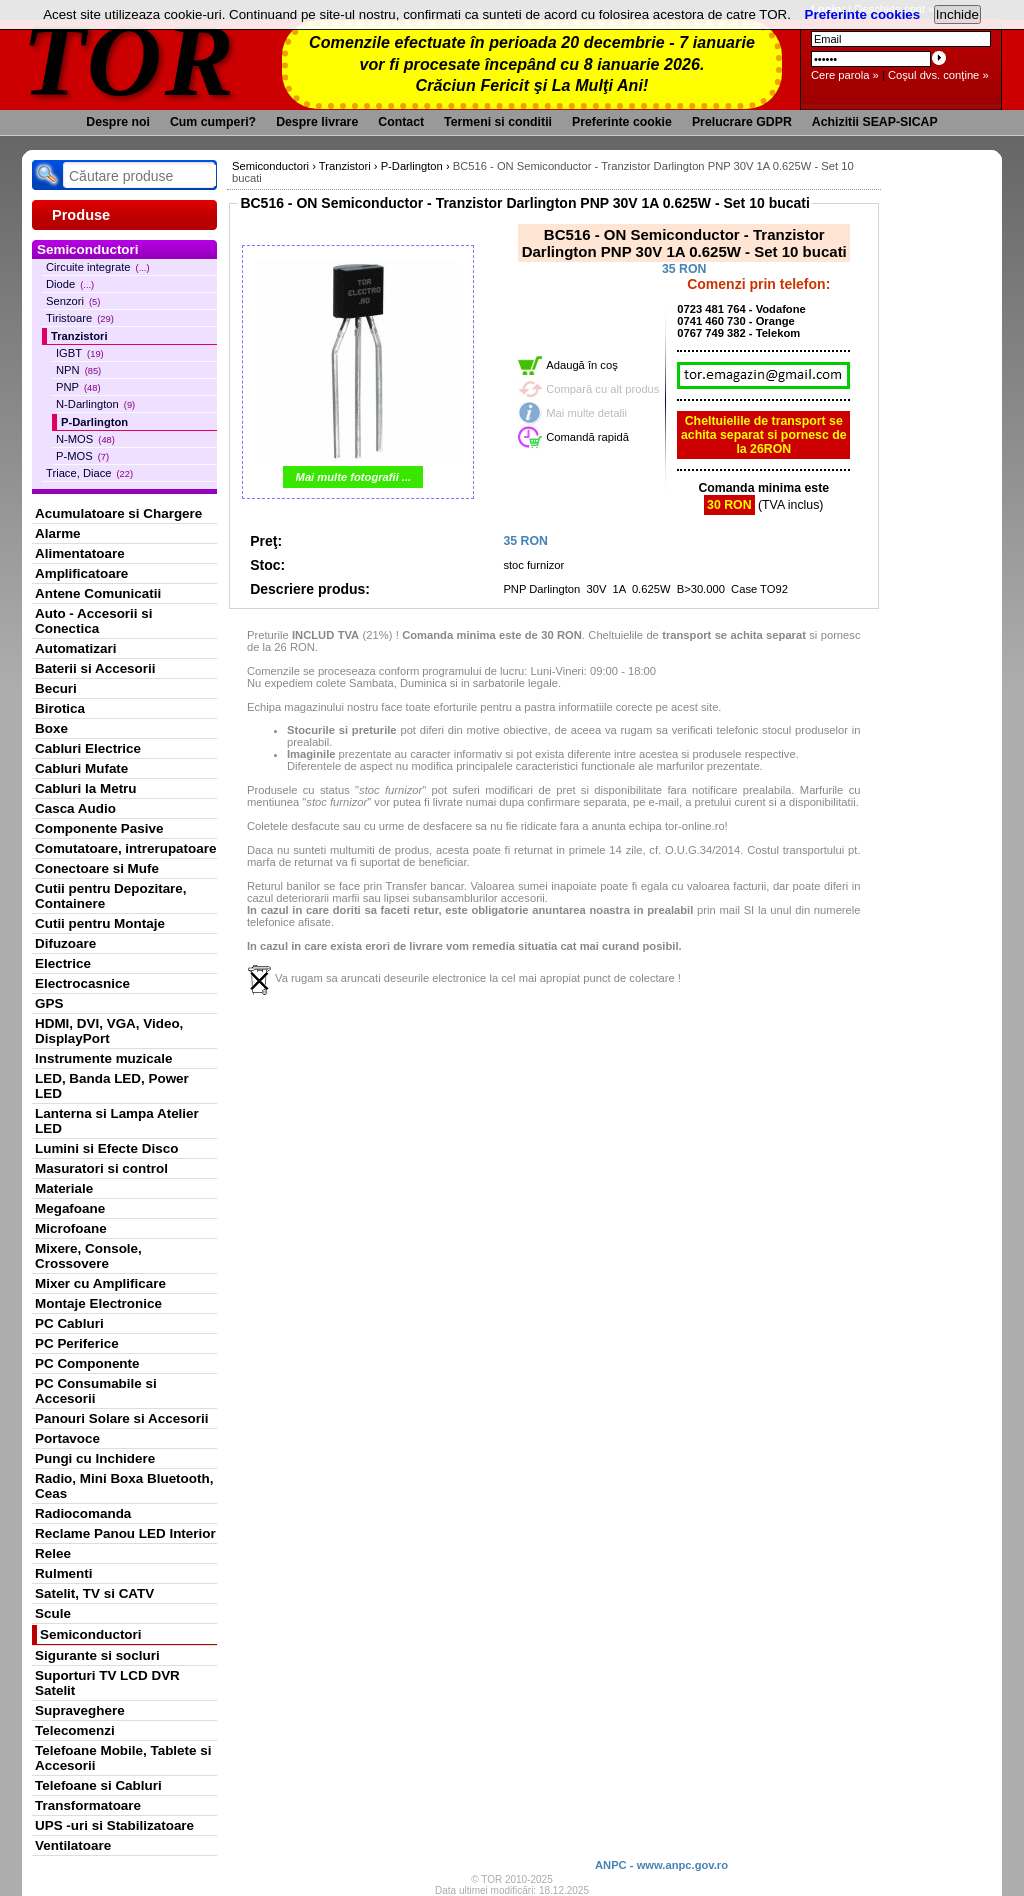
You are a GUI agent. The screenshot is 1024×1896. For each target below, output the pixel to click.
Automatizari (75, 648)
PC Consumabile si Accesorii (96, 1391)
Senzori (73, 301)
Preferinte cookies (863, 14)
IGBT (80, 353)
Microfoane (71, 1228)
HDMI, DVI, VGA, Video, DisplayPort (109, 1031)
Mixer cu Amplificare (100, 1283)
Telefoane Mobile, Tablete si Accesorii (123, 1758)
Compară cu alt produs (602, 389)
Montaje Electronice (98, 1303)
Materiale (64, 1188)
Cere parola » (845, 75)
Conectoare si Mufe (97, 868)
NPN (78, 370)
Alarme (58, 533)
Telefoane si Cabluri (98, 1785)
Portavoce (67, 1438)
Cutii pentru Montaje (100, 923)
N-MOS (85, 439)
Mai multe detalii (586, 413)
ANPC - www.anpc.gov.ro (661, 1865)
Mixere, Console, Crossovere (88, 1256)
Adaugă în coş (582, 365)
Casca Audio (75, 808)
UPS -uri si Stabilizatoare (114, 1825)
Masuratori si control (101, 1168)
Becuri (56, 688)
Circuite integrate (98, 267)
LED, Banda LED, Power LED (112, 1086)
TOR (129, 59)
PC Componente (87, 1363)
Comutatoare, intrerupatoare (125, 848)
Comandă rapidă (587, 437)
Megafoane (70, 1208)
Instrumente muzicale (103, 1058)
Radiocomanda (83, 1513)
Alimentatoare (80, 553)
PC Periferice (77, 1343)
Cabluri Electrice (88, 748)
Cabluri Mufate (81, 768)
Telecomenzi (75, 1730)
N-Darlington (95, 404)
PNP (78, 387)
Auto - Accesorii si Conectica (93, 621)
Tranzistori (79, 336)
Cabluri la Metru (86, 788)
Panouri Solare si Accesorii (122, 1418)
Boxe (51, 728)
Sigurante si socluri (97, 1655)
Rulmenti (63, 1573)
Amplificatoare (81, 573)
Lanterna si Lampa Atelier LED (117, 1121)
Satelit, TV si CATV (94, 1593)
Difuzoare (65, 943)
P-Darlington (94, 422)
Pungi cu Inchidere (95, 1458)
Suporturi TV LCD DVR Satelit (107, 1683)
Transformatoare (88, 1805)
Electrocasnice (82, 983)
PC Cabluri (69, 1323)
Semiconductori (91, 1634)
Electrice (63, 963)
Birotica (60, 708)
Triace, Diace (89, 473)
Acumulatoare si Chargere (118, 513)
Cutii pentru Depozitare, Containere (111, 896)
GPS (49, 1003)
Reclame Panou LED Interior (125, 1533)
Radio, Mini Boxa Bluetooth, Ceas (124, 1486)
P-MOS (82, 456)
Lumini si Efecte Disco (106, 1148)
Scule (53, 1613)
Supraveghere (80, 1710)
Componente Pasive (99, 828)
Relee (53, 1553)
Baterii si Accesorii (95, 668)
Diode (70, 284)
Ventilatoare (73, 1845)
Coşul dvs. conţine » (938, 75)
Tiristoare (80, 318)
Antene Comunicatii (98, 593)
